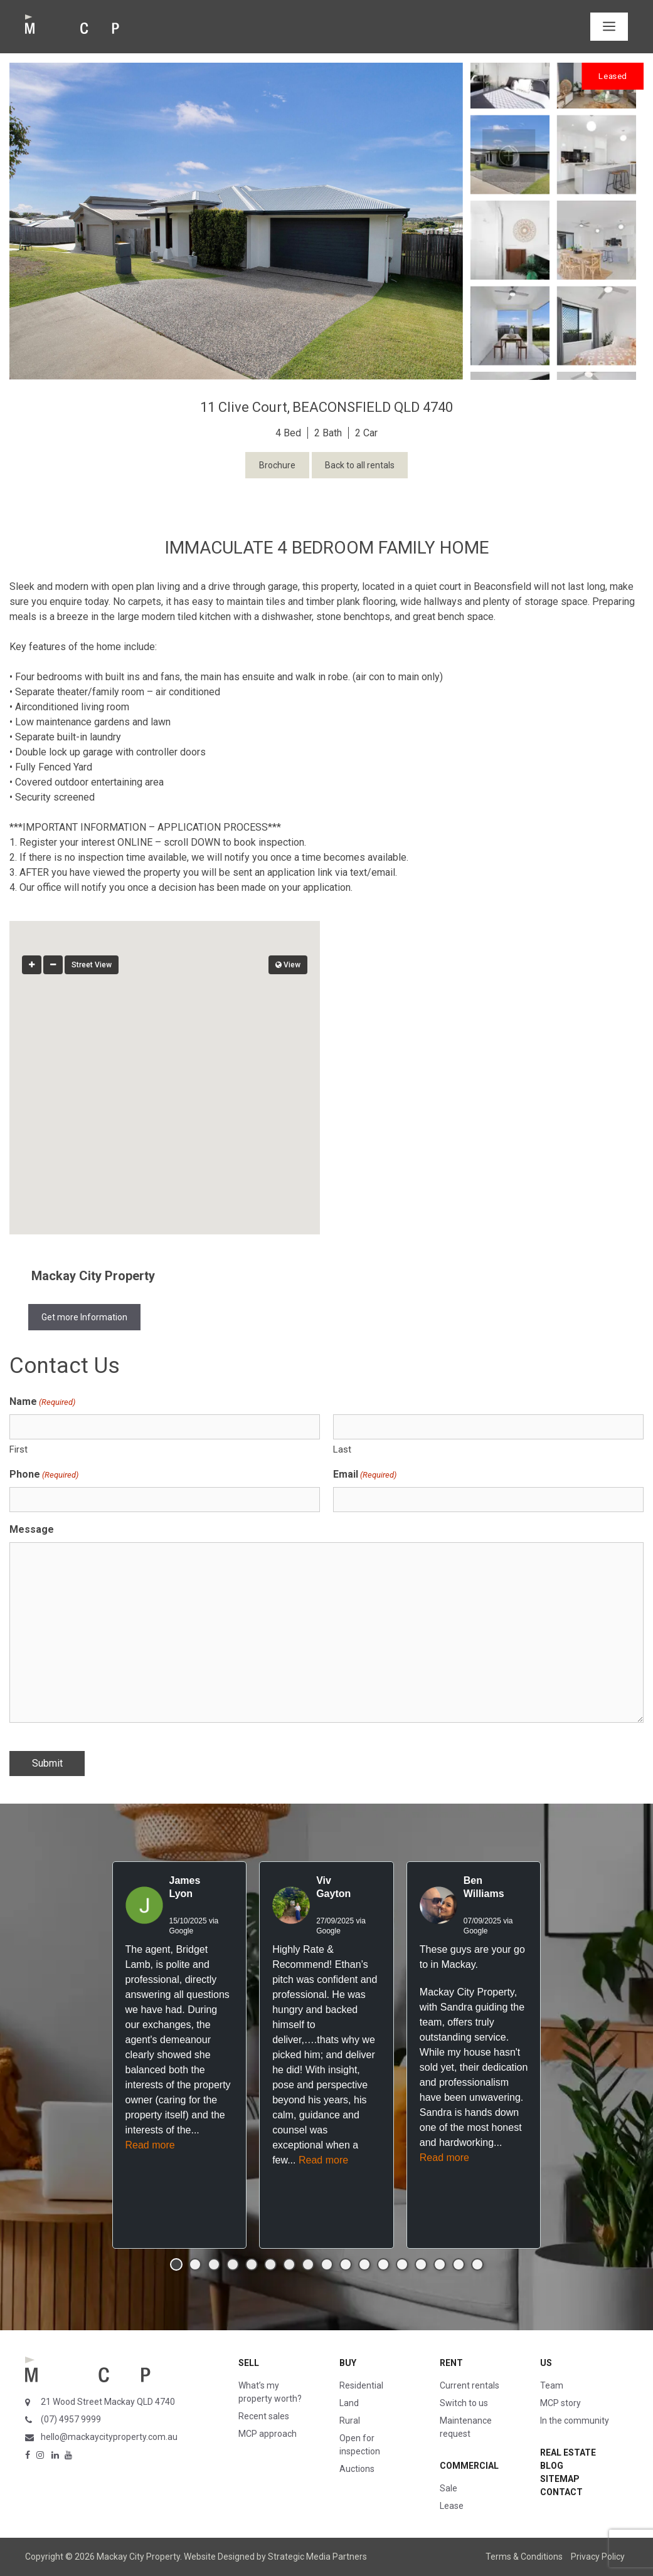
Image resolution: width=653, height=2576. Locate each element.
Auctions (356, 2469)
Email (364, 1474)
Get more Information (84, 1317)
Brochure (277, 465)
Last (342, 1449)
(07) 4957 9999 (71, 2419)
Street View (92, 964)
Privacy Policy (598, 2557)
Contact (561, 2492)
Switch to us (464, 2403)
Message (31, 1529)
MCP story (560, 2403)
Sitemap (560, 2479)
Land (349, 2403)
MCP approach (267, 2434)
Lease (452, 2506)
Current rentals (469, 2385)
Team (551, 2385)
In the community (574, 2421)
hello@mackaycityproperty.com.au (109, 2437)
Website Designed (219, 2557)
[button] (165, 1066)
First (18, 1449)
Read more (150, 2145)
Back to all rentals (360, 465)
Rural (349, 2421)
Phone (43, 1474)
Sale (448, 2488)
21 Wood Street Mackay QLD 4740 (108, 2402)
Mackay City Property (93, 1275)
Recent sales (263, 2416)
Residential (361, 2385)
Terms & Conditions (524, 2557)
